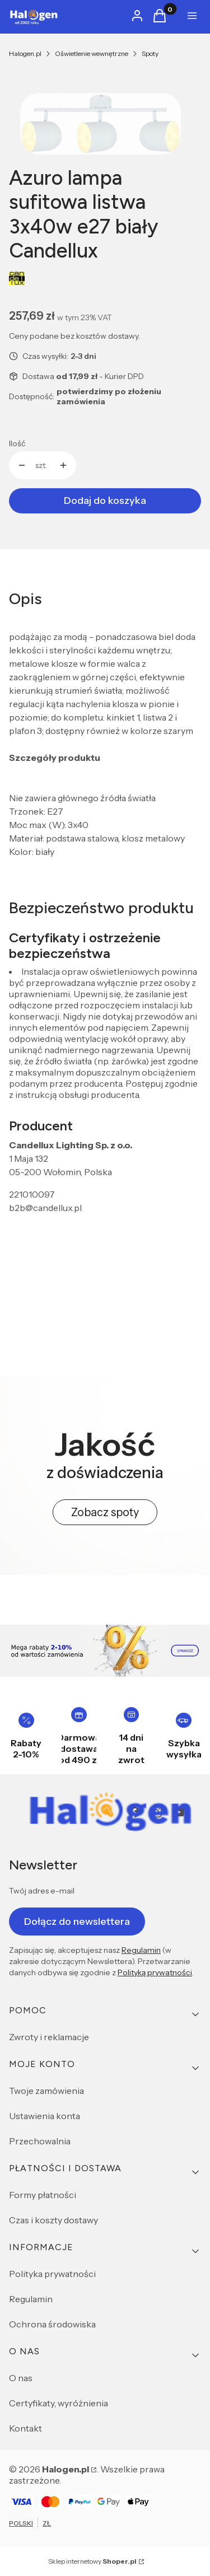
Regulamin (141, 1950)
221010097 (32, 1194)
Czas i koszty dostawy (53, 2220)
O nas (20, 2377)
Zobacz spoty (105, 1512)
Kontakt (25, 2428)
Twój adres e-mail (41, 1891)
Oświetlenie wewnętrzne (91, 53)
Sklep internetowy (92, 2561)
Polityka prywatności (52, 2273)
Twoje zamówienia (46, 2090)
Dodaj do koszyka (105, 500)
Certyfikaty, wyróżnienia (58, 2403)
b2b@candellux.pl (45, 1207)
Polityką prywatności (155, 1972)
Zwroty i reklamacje (49, 2036)
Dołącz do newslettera (77, 1921)
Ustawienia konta (44, 2115)
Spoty (150, 53)
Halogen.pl (25, 53)
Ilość (17, 443)
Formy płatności (42, 2194)
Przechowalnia (40, 2141)
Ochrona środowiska (52, 2324)
